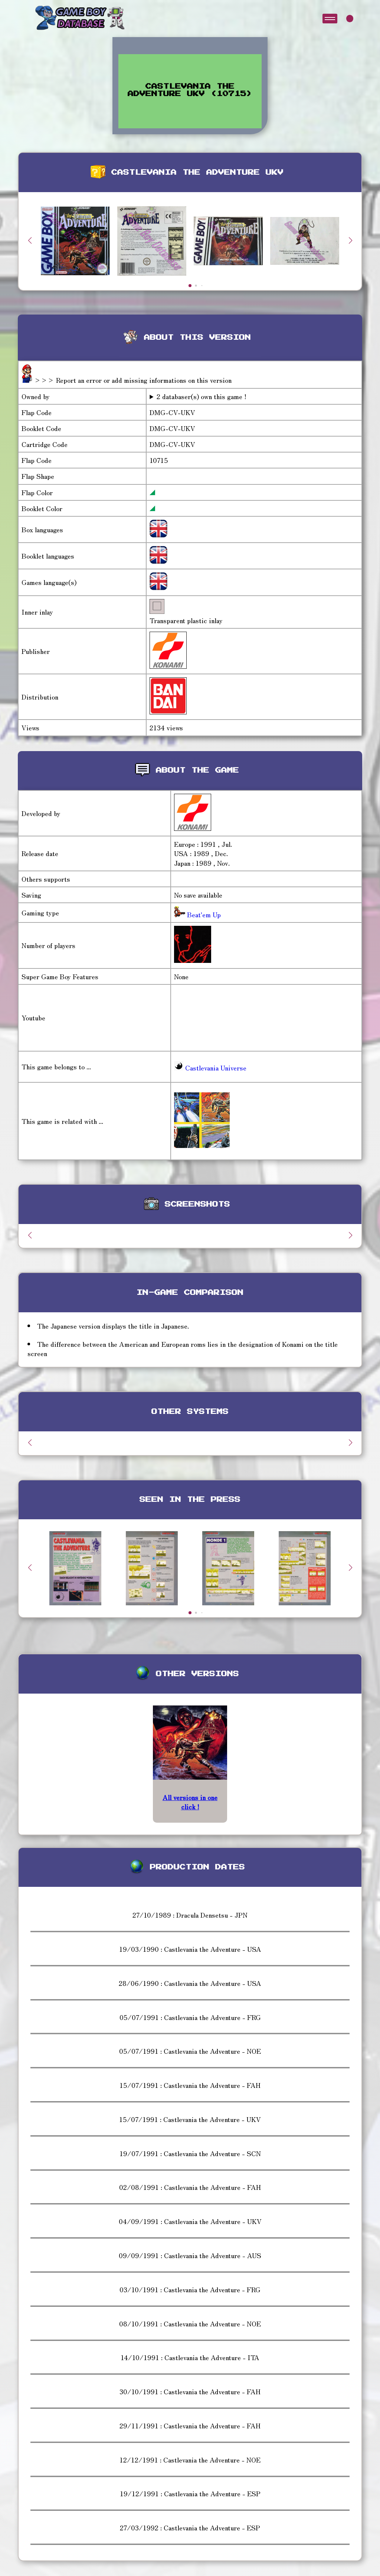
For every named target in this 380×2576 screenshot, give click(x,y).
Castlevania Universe (210, 1067)
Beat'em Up (203, 914)
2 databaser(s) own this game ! (201, 396)
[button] (350, 240)
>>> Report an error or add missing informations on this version (133, 380)
